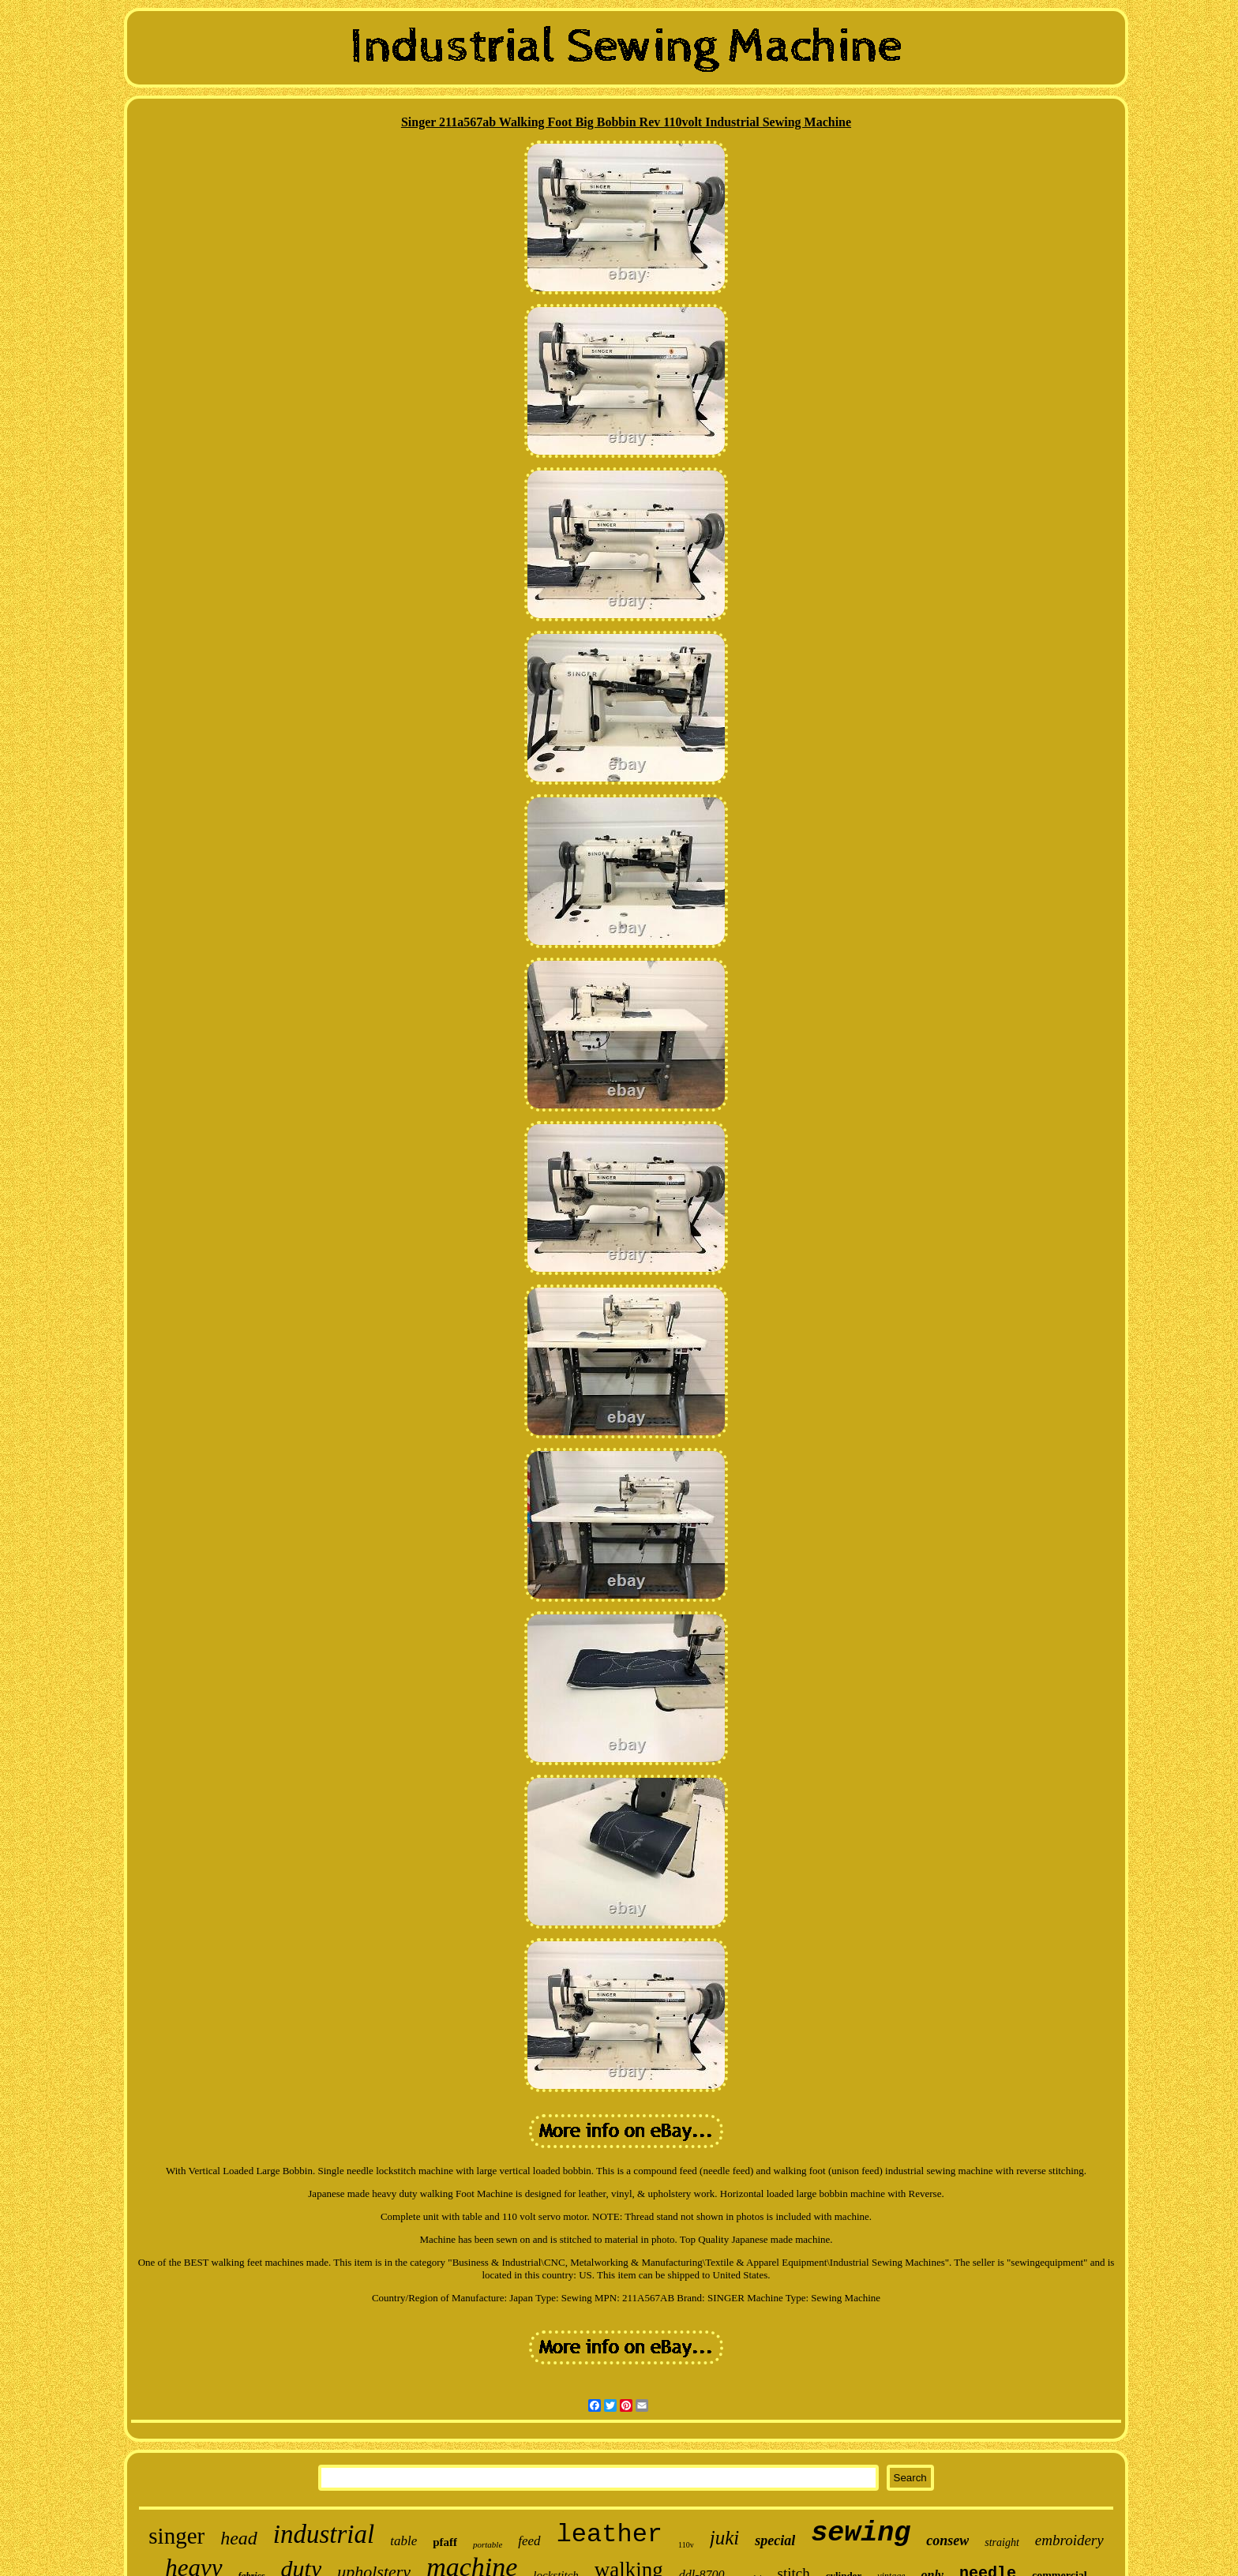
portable (487, 2544)
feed (529, 2540)
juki (725, 2537)
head (238, 2538)
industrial (323, 2534)
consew (947, 2540)
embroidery (1069, 2540)
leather (609, 2534)
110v (686, 2544)
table (403, 2540)
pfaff (445, 2542)
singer (176, 2535)
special (775, 2540)
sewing (860, 2533)
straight (1002, 2542)
